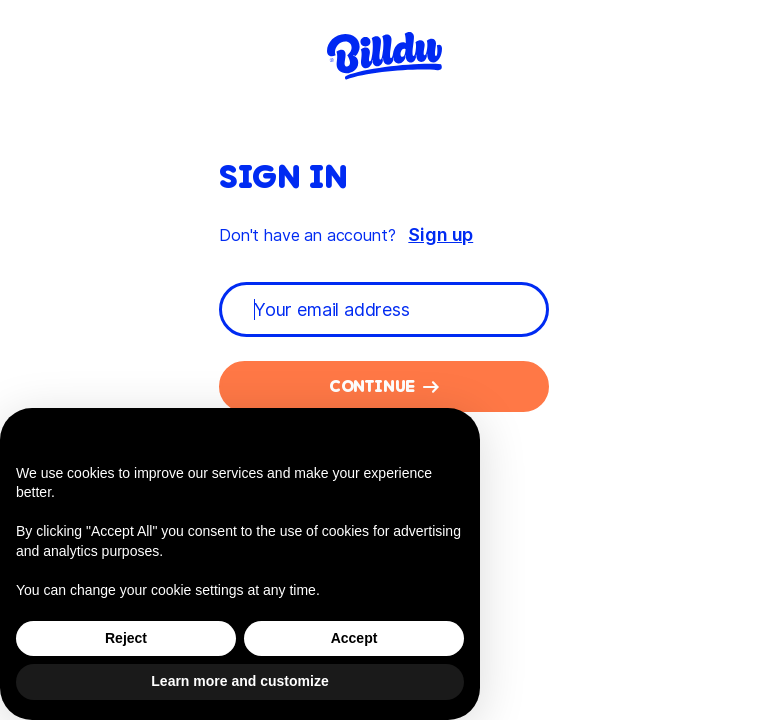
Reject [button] (126, 638)
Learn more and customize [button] (239, 681)
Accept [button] (354, 638)
